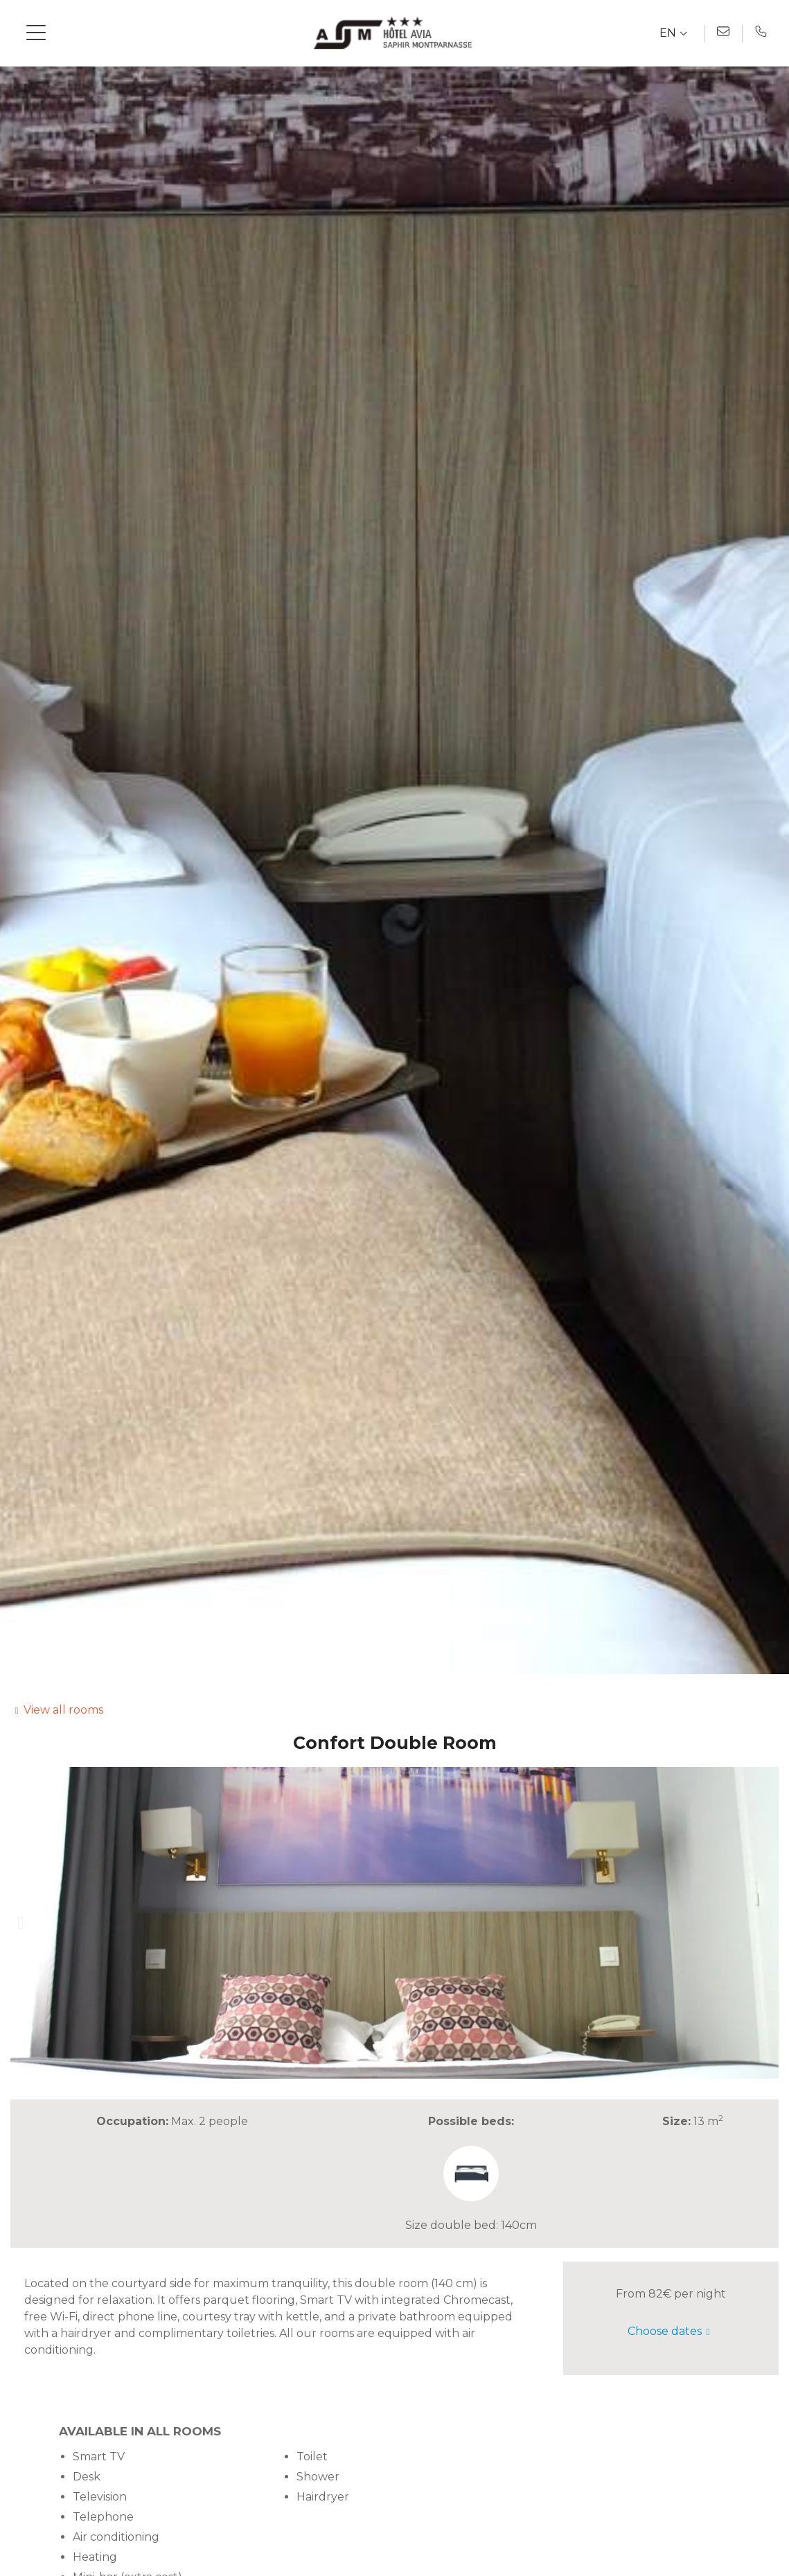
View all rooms (63, 1709)
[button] (20, 1923)
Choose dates (665, 2331)
